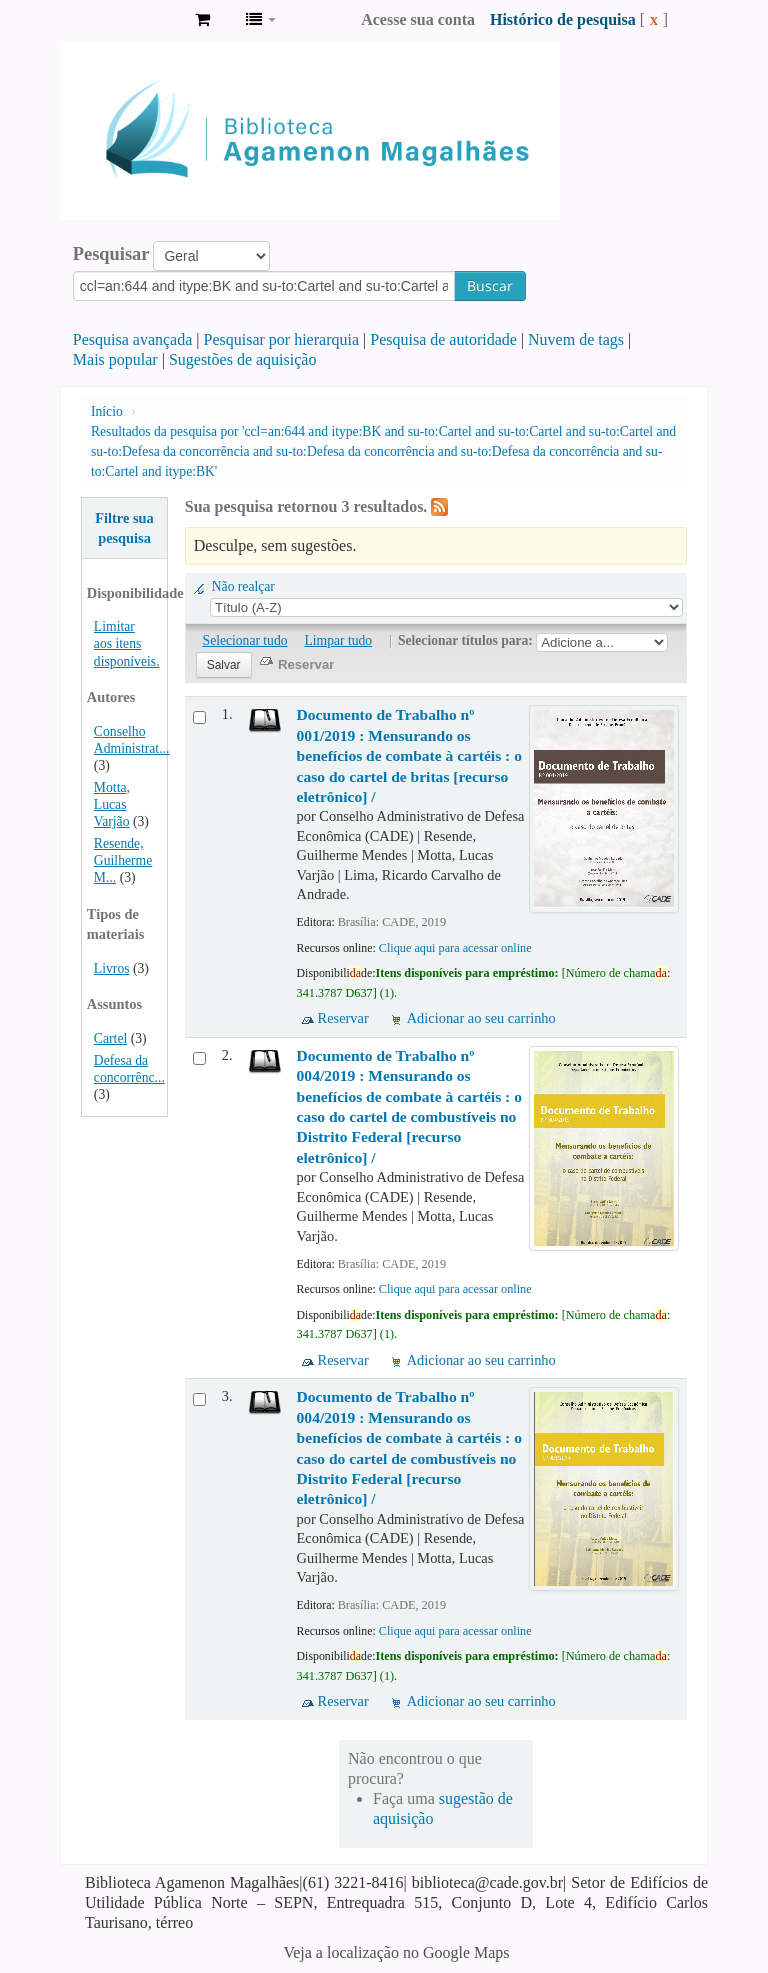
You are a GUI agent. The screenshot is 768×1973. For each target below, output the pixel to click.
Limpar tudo (339, 640)
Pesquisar (111, 254)
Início (107, 411)
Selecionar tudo (245, 640)
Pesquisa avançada (133, 339)
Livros (112, 968)
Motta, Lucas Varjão (112, 804)
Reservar (343, 1018)
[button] (202, 20)
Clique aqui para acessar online (455, 948)
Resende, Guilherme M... (123, 860)
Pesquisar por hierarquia (282, 339)
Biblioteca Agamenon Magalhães (130, 20)
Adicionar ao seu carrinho (481, 1018)
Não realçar (243, 586)
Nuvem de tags (576, 339)
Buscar (490, 285)
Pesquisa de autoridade (443, 339)
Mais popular (115, 359)
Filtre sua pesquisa (124, 528)
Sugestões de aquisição (243, 359)
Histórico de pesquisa (563, 19)
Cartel (110, 1038)
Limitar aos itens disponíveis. (127, 643)
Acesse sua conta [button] (418, 19)
